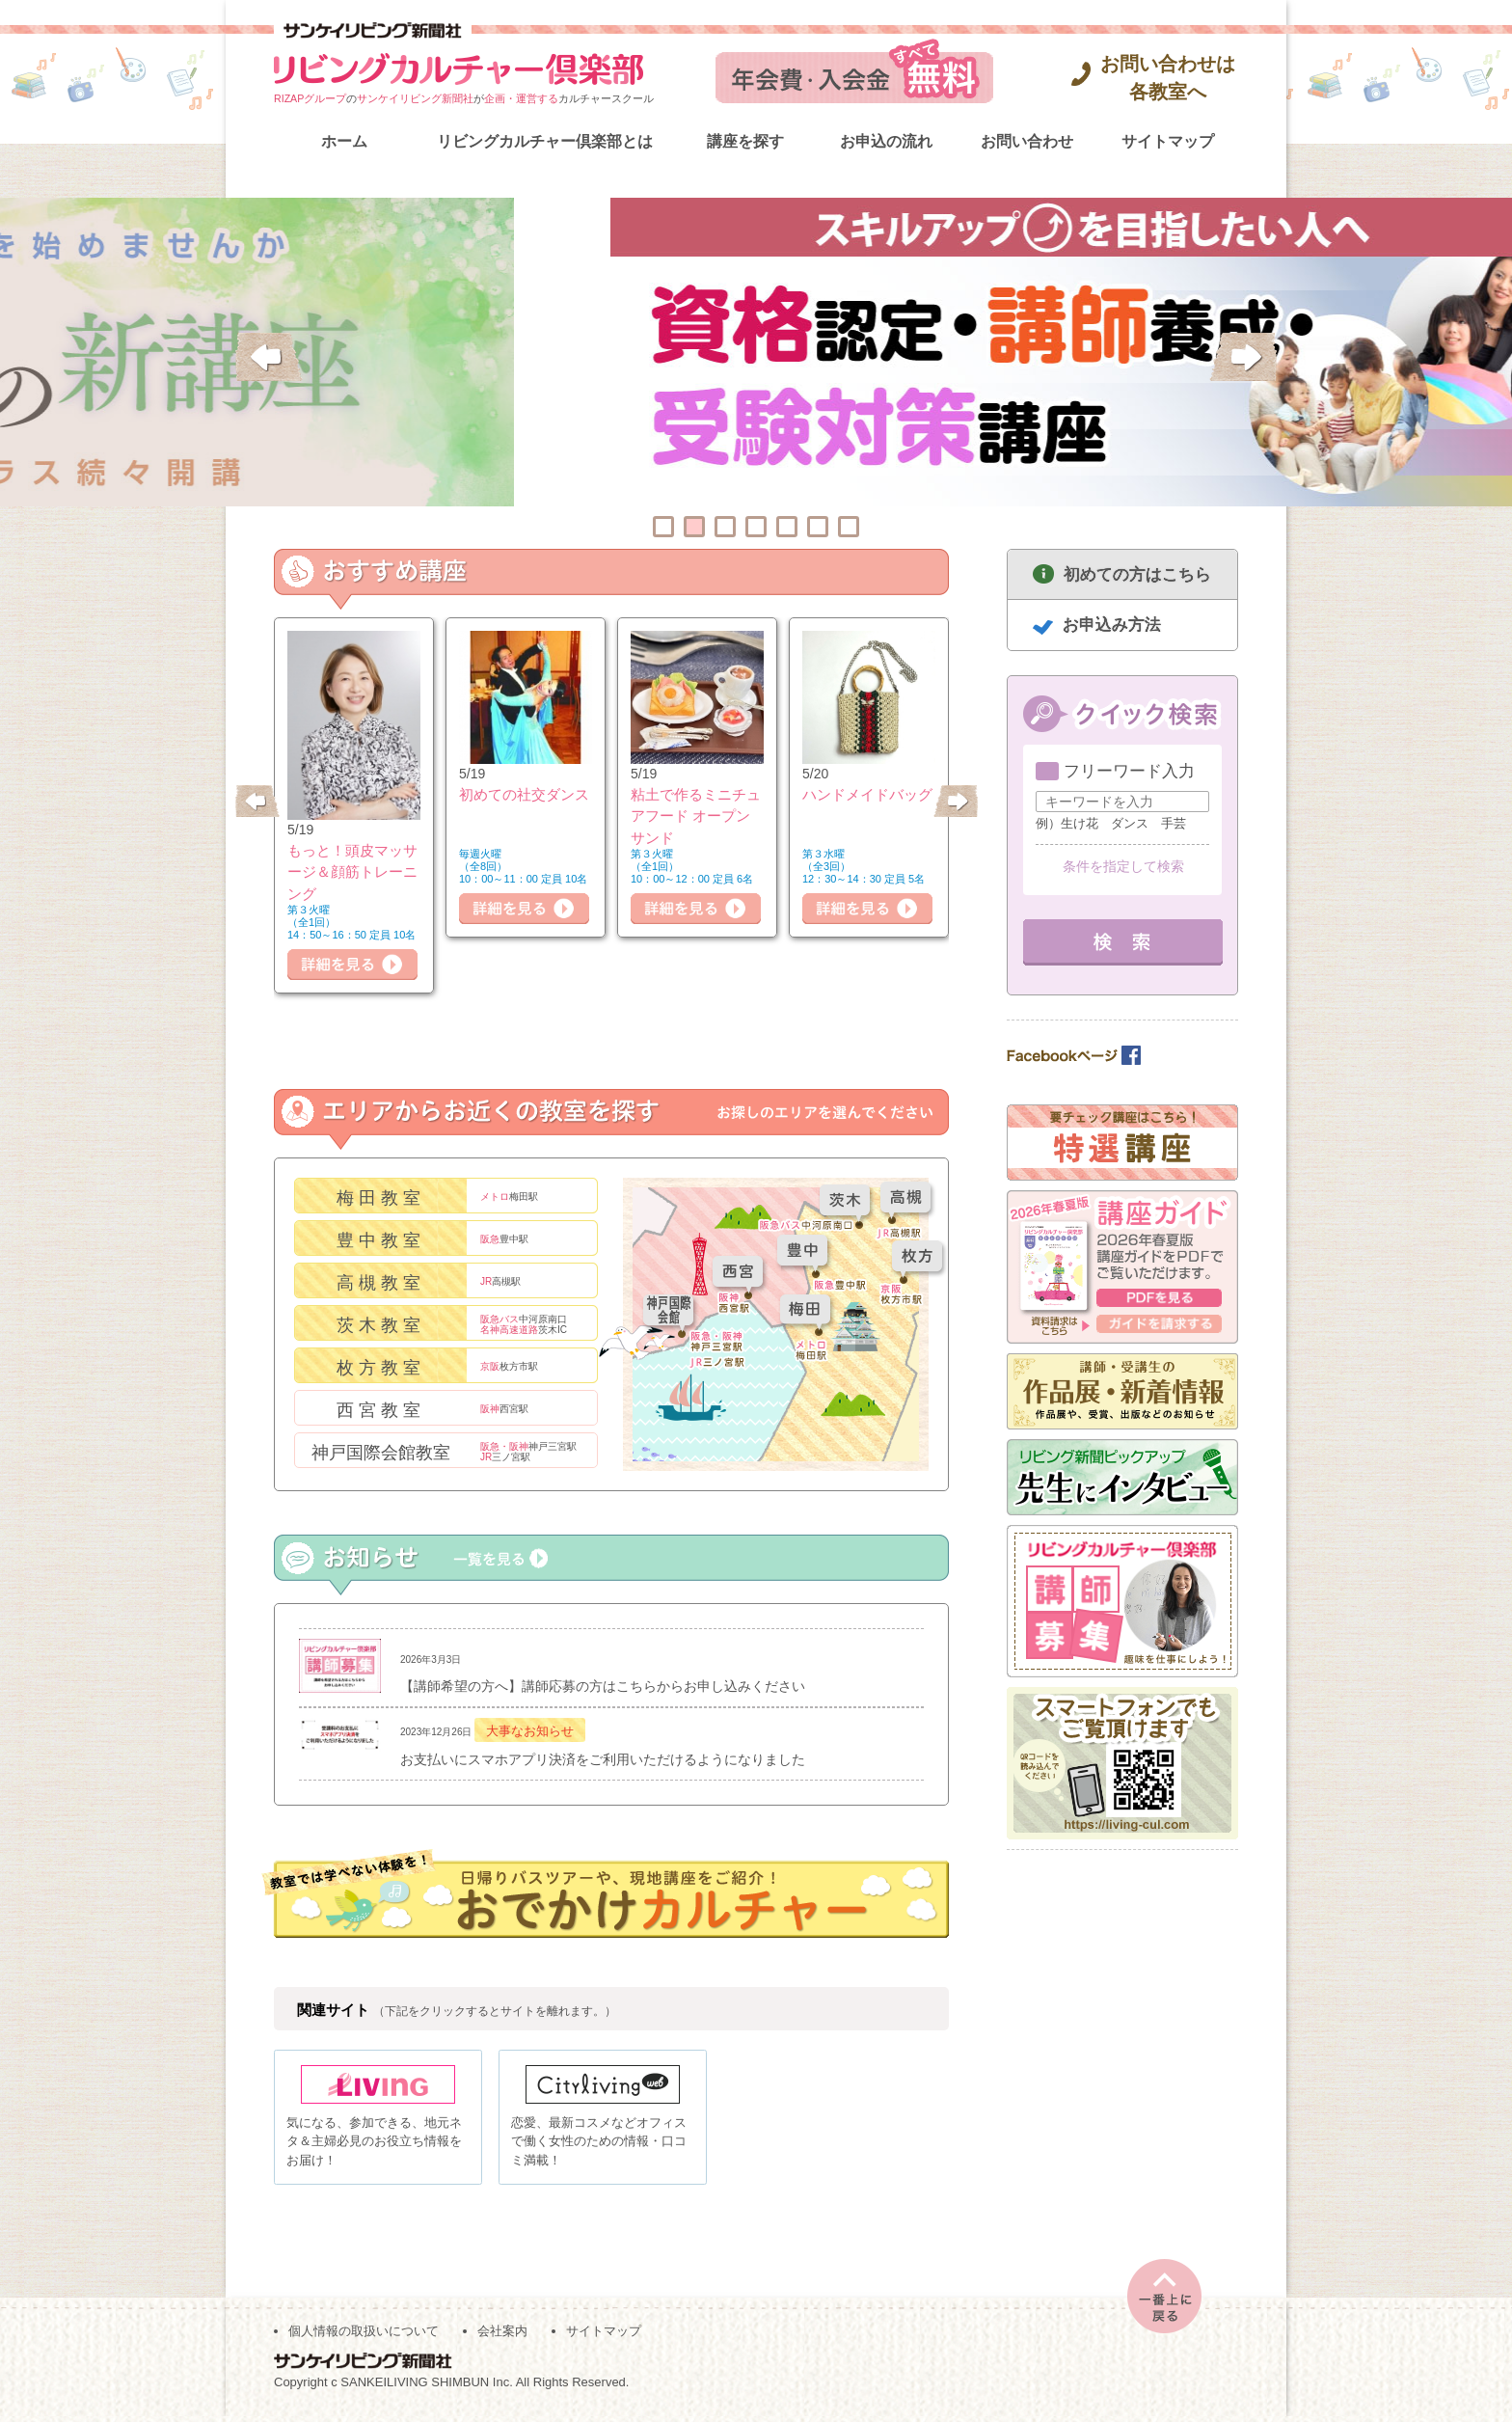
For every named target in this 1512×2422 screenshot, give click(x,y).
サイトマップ (1167, 141)
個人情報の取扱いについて (363, 2336)
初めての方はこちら (1137, 574)
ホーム (344, 141)
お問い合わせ (1027, 141)
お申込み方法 (1112, 624)
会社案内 (502, 2336)
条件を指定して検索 (1123, 866)
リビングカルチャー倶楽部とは (545, 141)
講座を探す (745, 141)
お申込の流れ (886, 141)
